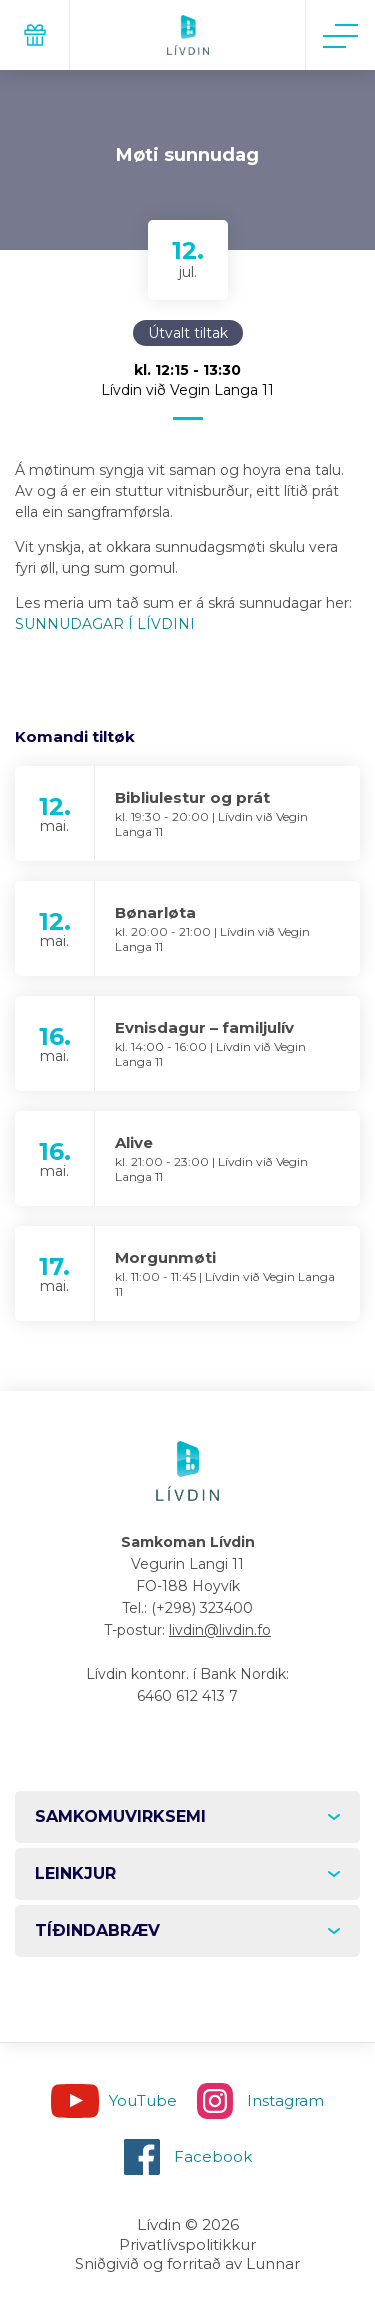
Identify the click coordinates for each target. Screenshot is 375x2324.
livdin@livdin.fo (220, 1630)
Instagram (285, 2100)
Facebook (213, 2156)
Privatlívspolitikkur (187, 2244)
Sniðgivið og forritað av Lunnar (187, 2263)
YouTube (143, 2100)
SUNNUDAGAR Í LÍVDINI (105, 624)
